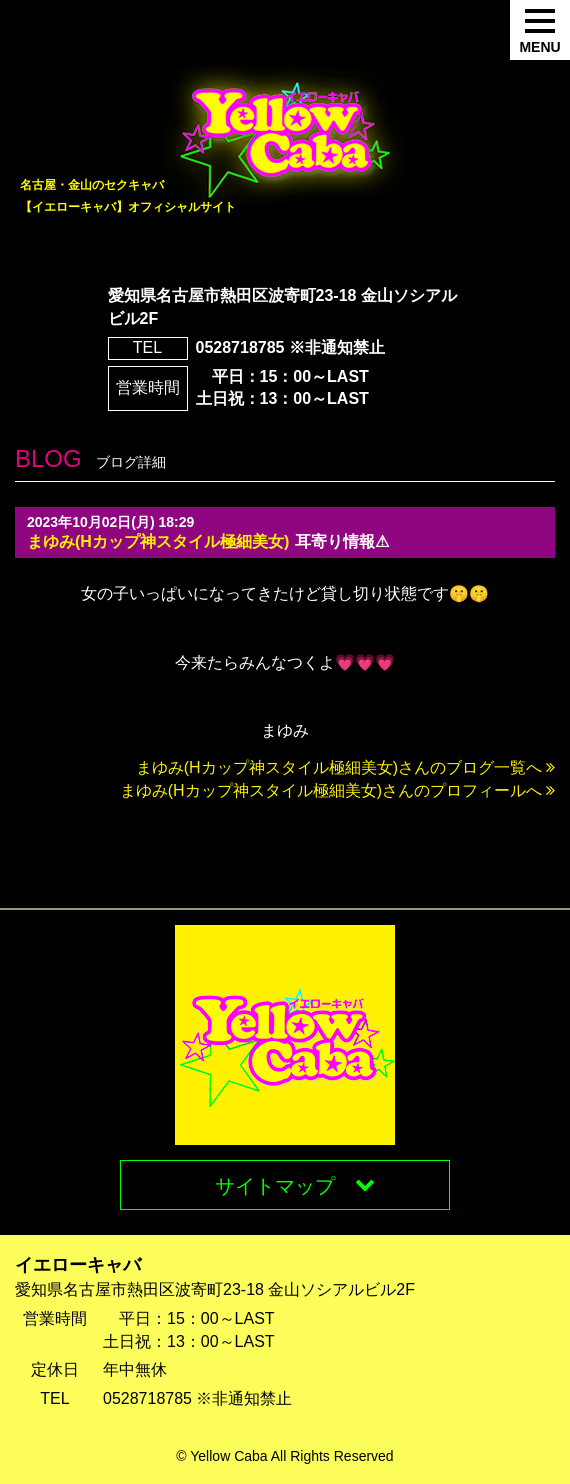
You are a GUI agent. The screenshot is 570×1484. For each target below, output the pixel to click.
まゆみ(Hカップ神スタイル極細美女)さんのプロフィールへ (337, 790)
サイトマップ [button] (295, 1185)
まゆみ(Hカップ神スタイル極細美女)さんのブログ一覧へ (345, 767)
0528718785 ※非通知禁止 (290, 347)
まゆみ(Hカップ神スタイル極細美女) (158, 541)
